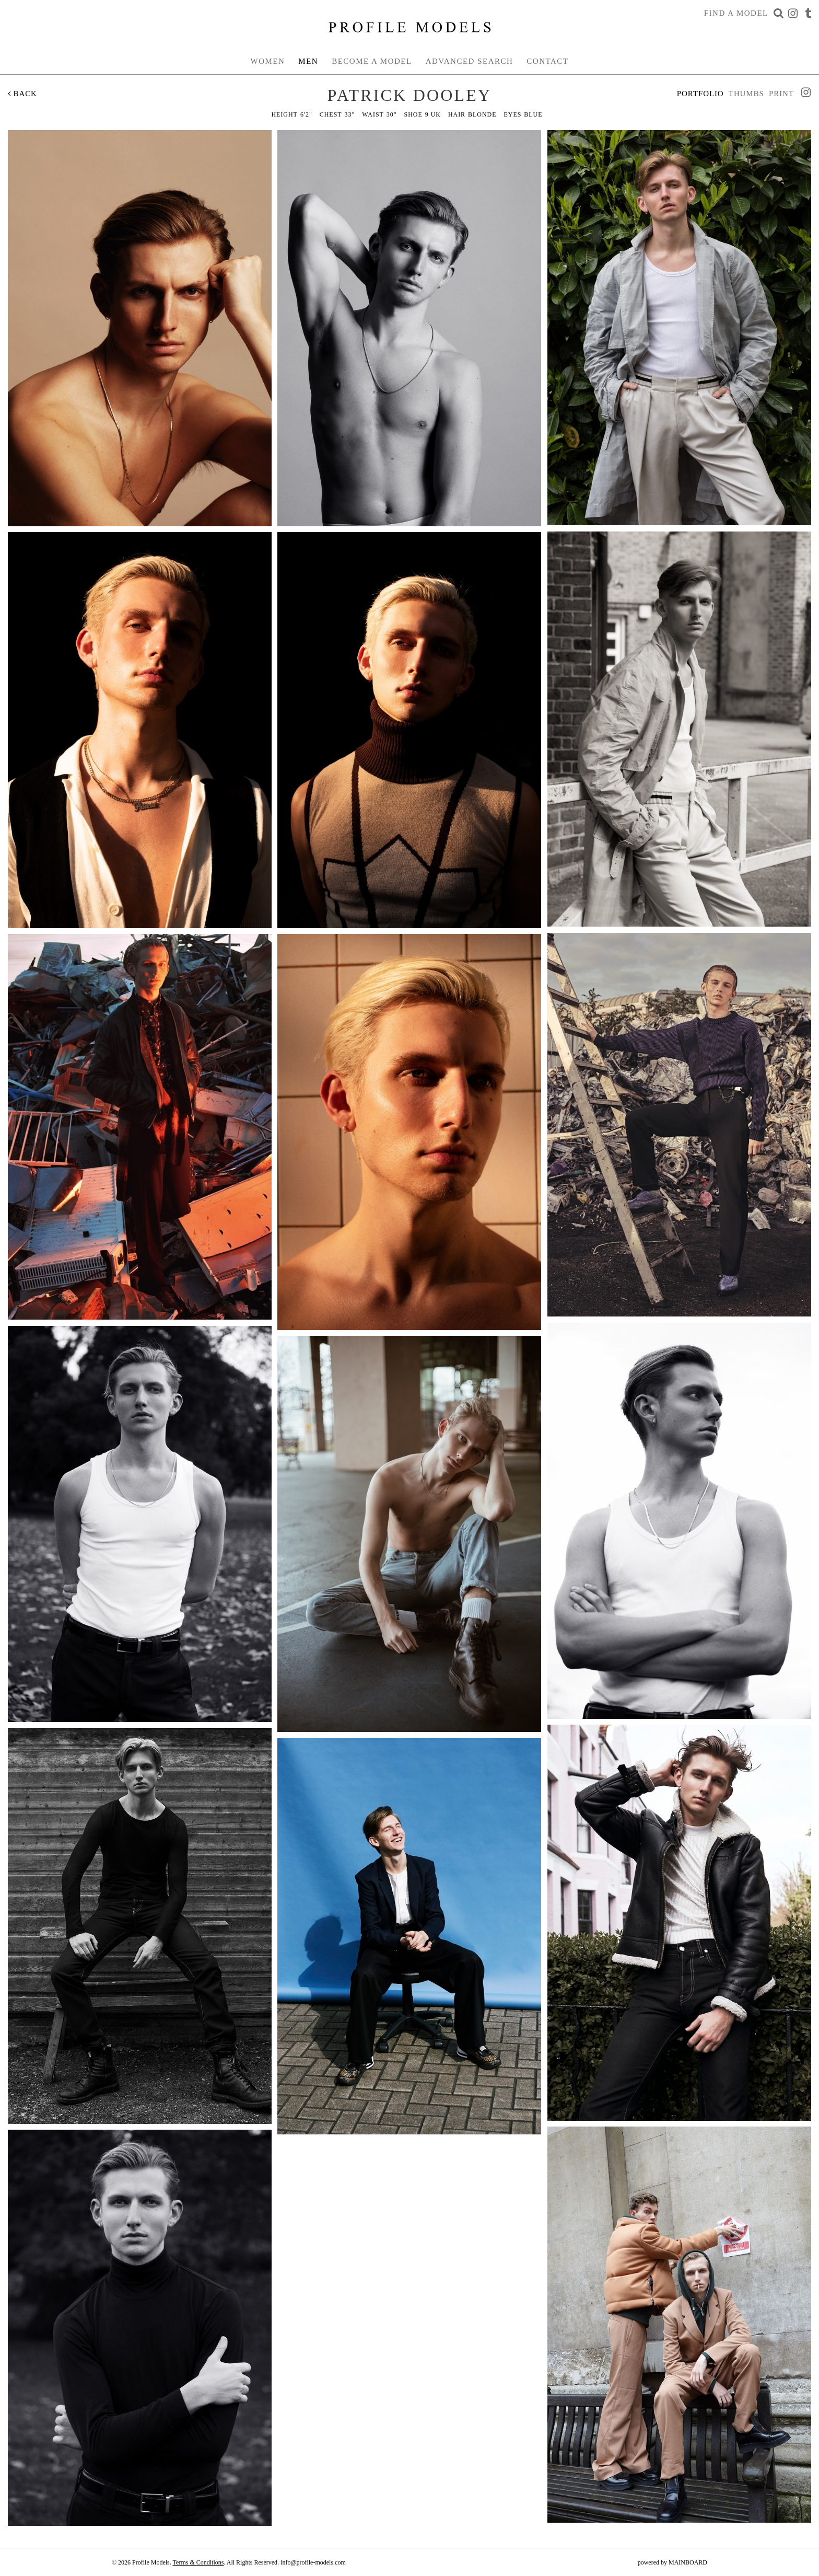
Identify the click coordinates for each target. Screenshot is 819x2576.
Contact (547, 61)
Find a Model (736, 13)
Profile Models (409, 27)
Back (22, 93)
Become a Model (372, 61)
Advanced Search (469, 61)
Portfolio (700, 93)
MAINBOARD (688, 2562)
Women (268, 61)
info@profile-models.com (313, 2562)
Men (308, 61)
